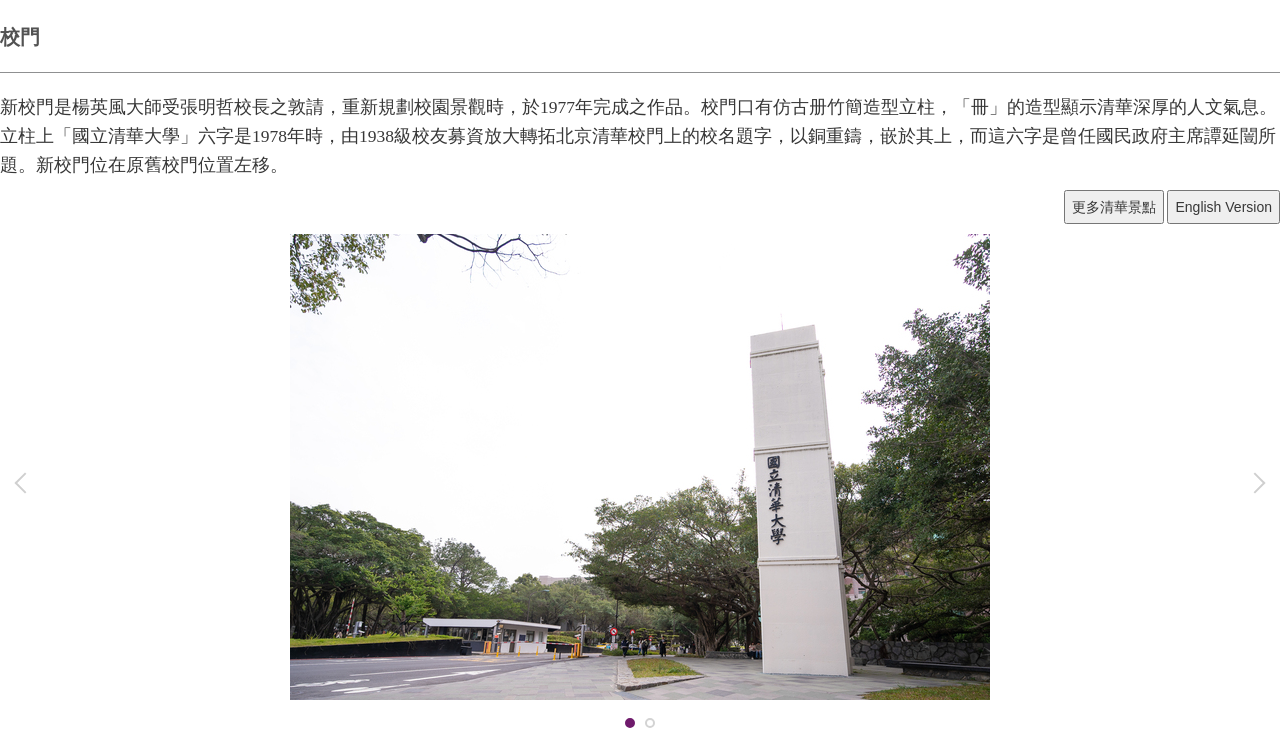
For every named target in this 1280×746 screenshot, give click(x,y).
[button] (25, 483)
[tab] (630, 723)
